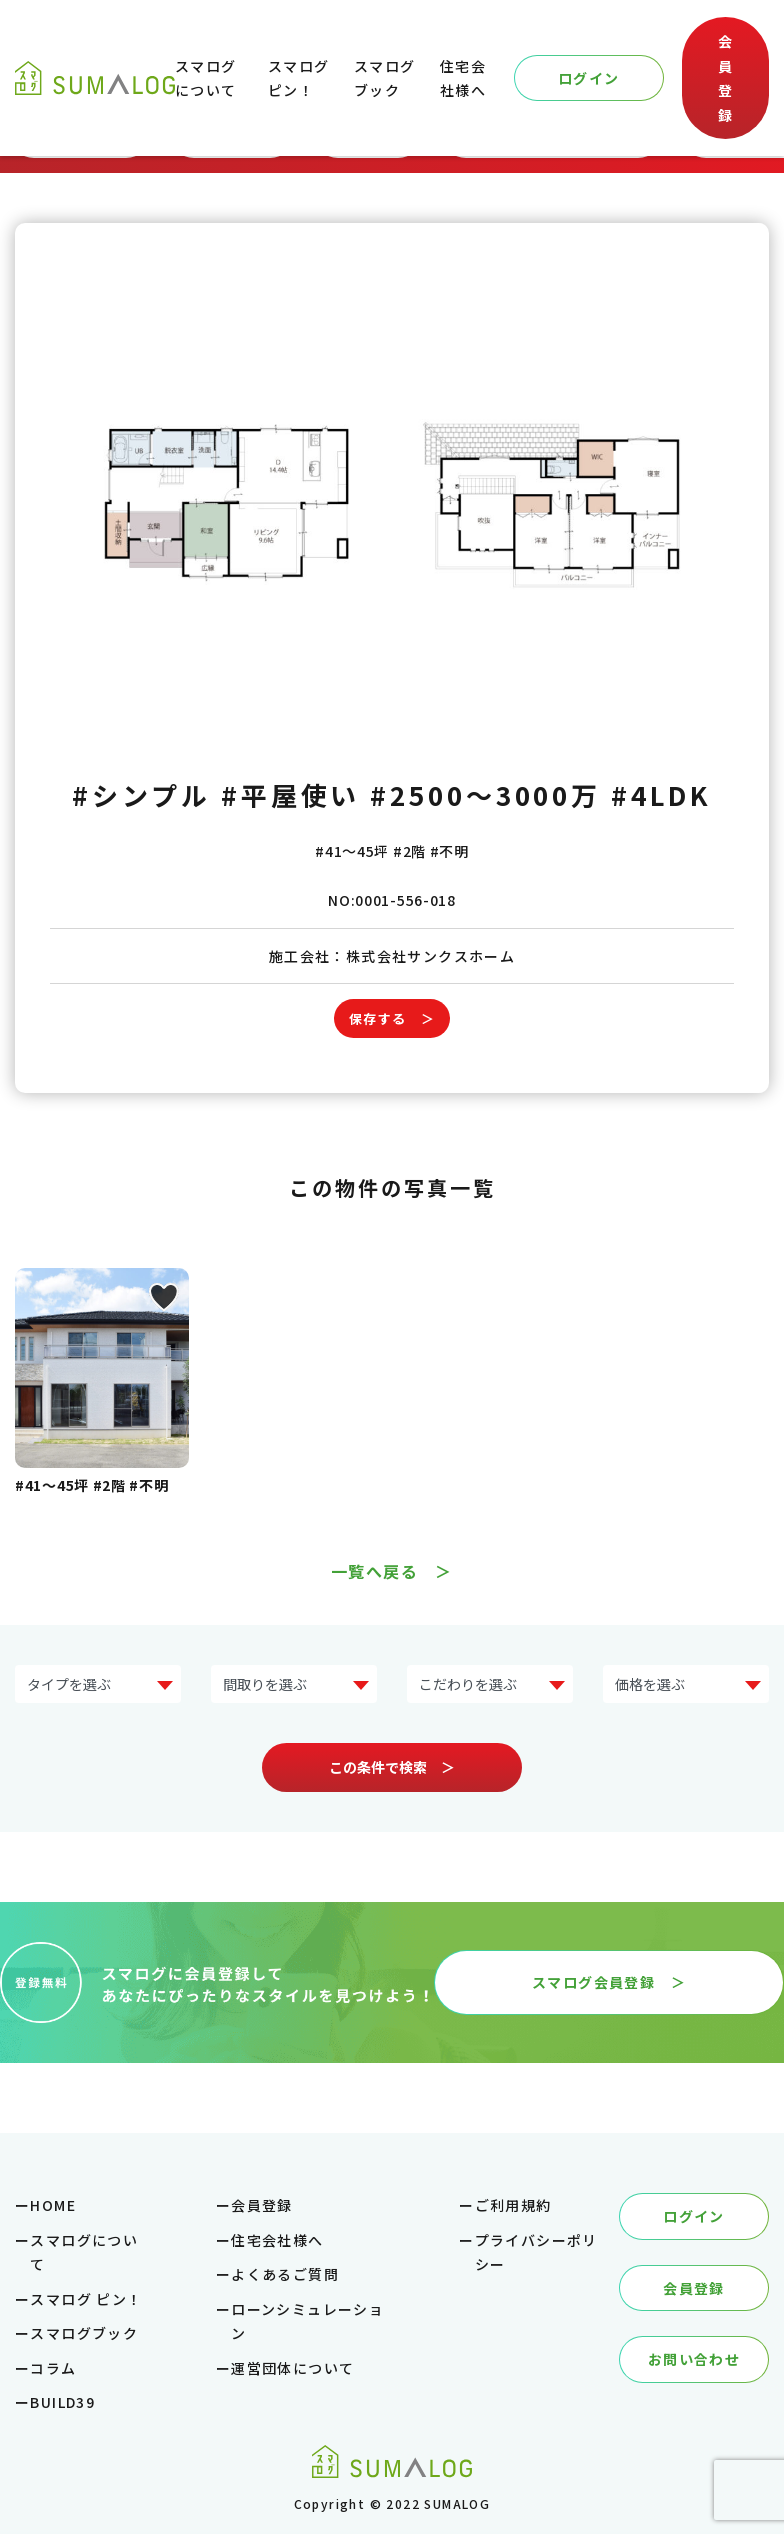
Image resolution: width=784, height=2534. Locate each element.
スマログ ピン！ (86, 2299)
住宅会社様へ (277, 2240)
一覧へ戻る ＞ (392, 1571)
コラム (53, 2368)
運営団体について (292, 2368)
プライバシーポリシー (536, 2252)
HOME (53, 2205)
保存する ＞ (392, 1018)
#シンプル (141, 794)
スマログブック (84, 2333)
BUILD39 (62, 2402)
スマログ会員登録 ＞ (609, 1982)
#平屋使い (291, 794)
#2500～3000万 (485, 794)
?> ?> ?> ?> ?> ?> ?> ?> (98, 1684)
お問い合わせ (694, 2359)
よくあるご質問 (285, 2274)
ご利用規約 (513, 2205)
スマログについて (84, 2252)
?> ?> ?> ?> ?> (294, 1684)
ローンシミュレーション (307, 2321)
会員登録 (725, 78)
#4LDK (661, 794)
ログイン (589, 78)
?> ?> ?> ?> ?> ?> (686, 1684)
